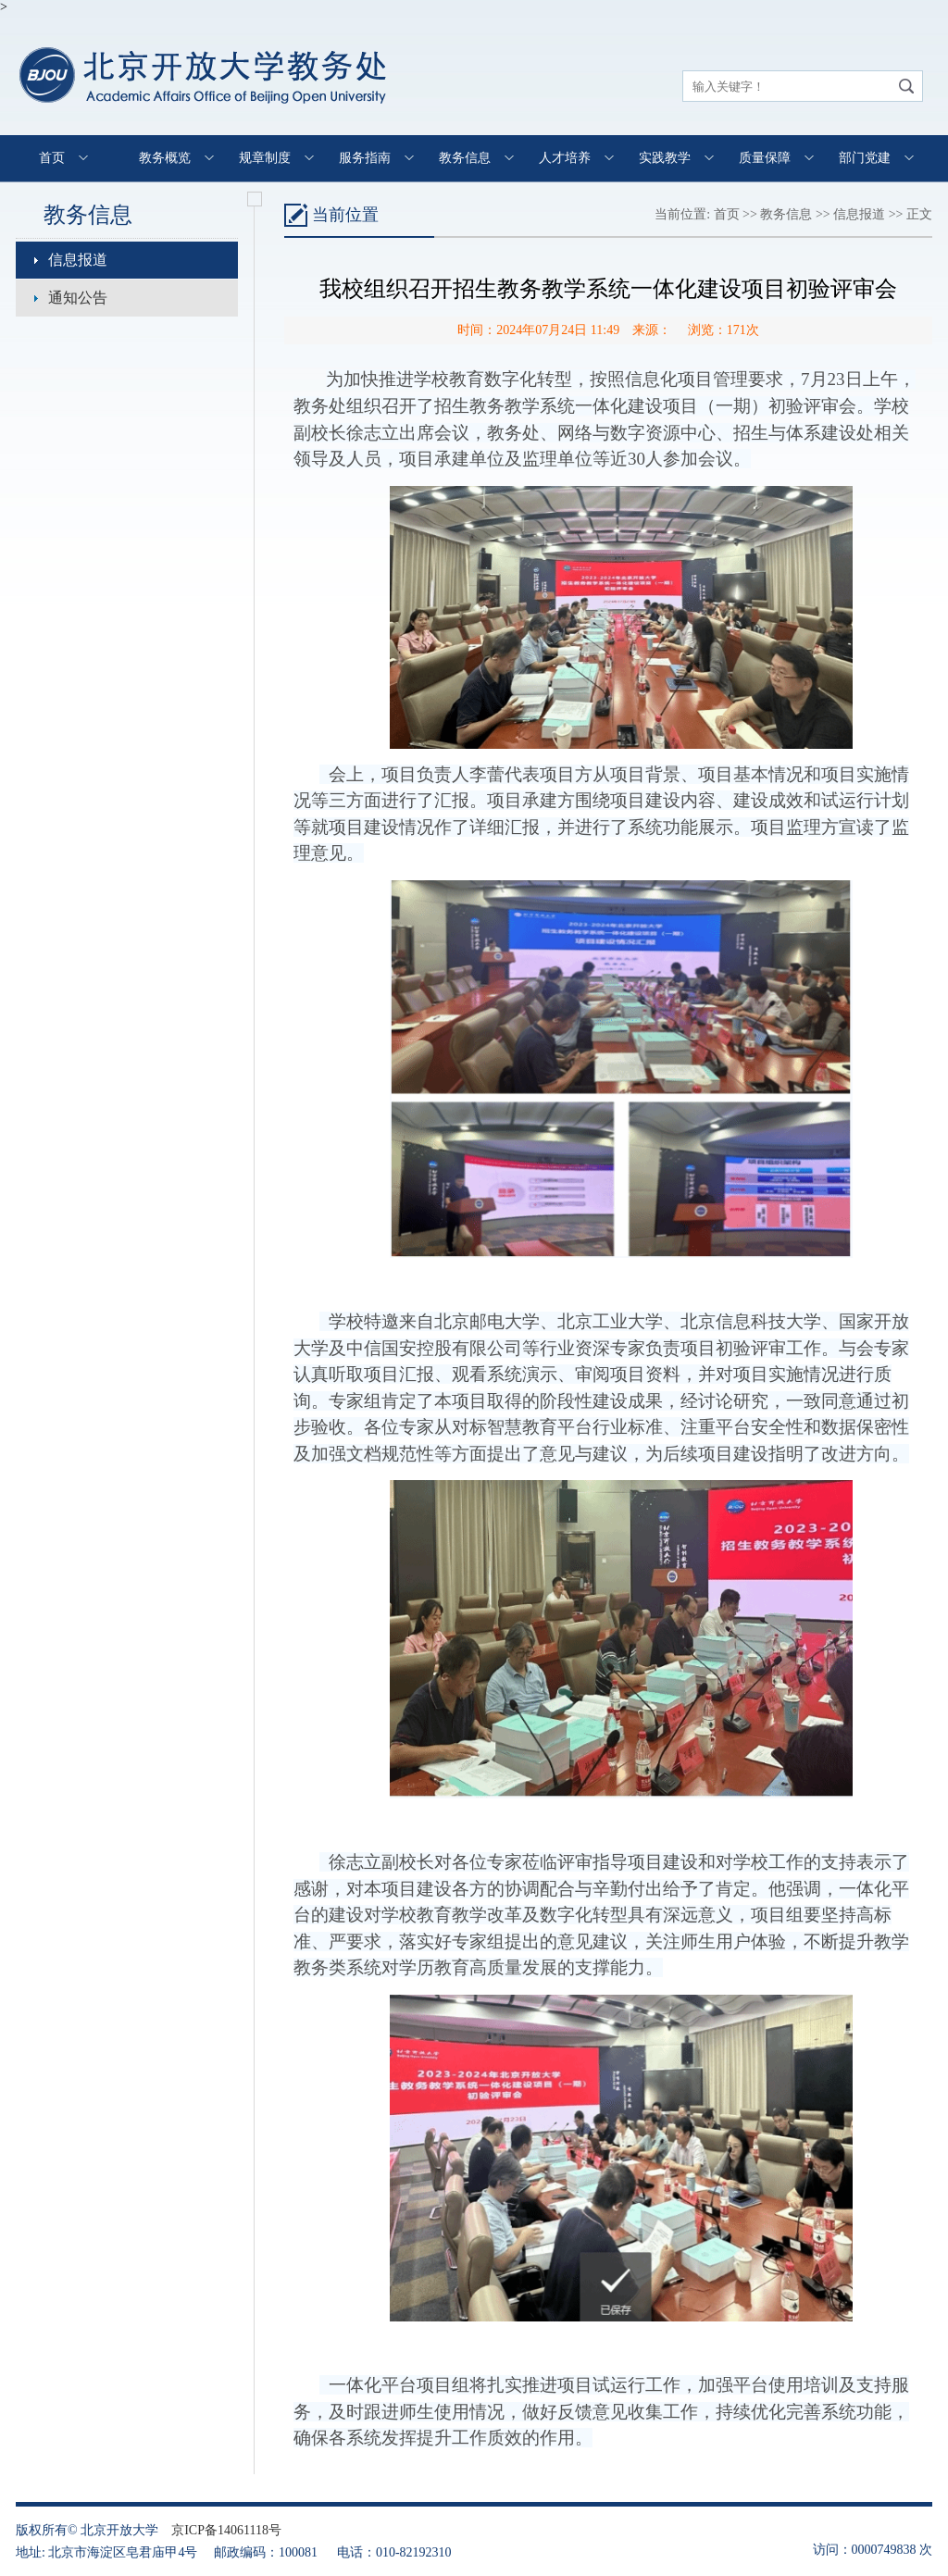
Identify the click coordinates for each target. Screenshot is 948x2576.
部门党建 (865, 158)
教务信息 (465, 158)
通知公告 (77, 297)
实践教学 (665, 158)
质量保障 (765, 158)
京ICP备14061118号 (226, 2530)
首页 (52, 158)
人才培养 (565, 158)
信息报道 (77, 260)
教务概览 (165, 158)
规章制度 (265, 158)
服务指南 (365, 158)
